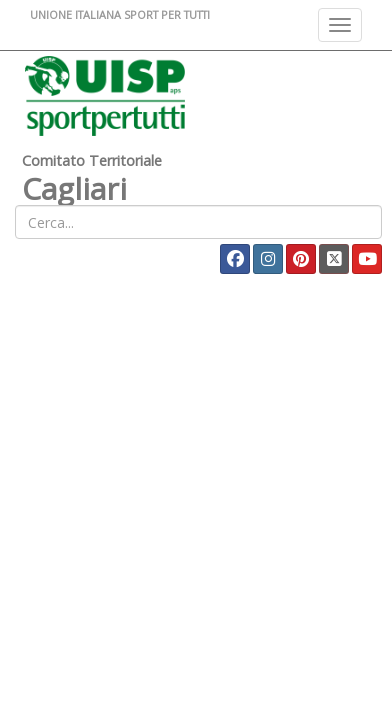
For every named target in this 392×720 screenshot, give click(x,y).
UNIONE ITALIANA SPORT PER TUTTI (120, 14)
